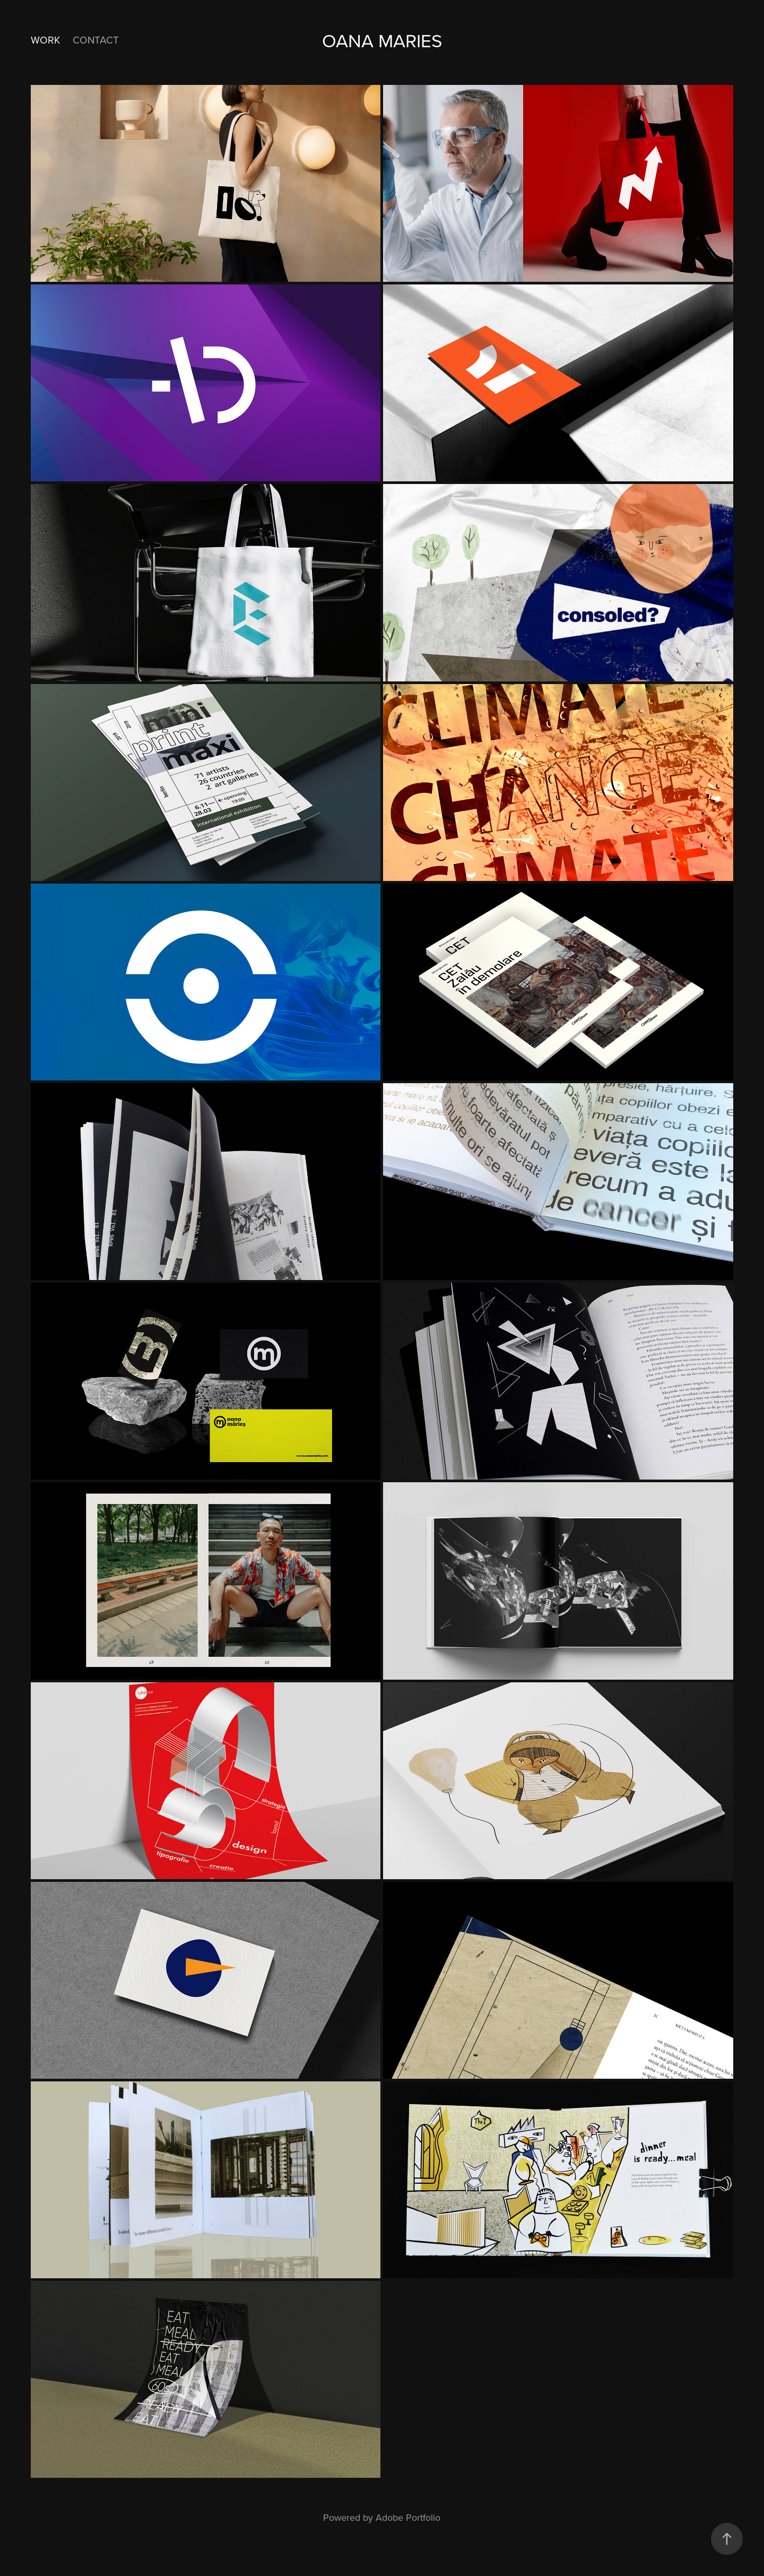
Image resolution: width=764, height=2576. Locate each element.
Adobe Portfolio (408, 2517)
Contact (96, 39)
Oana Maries (382, 40)
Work (45, 39)
